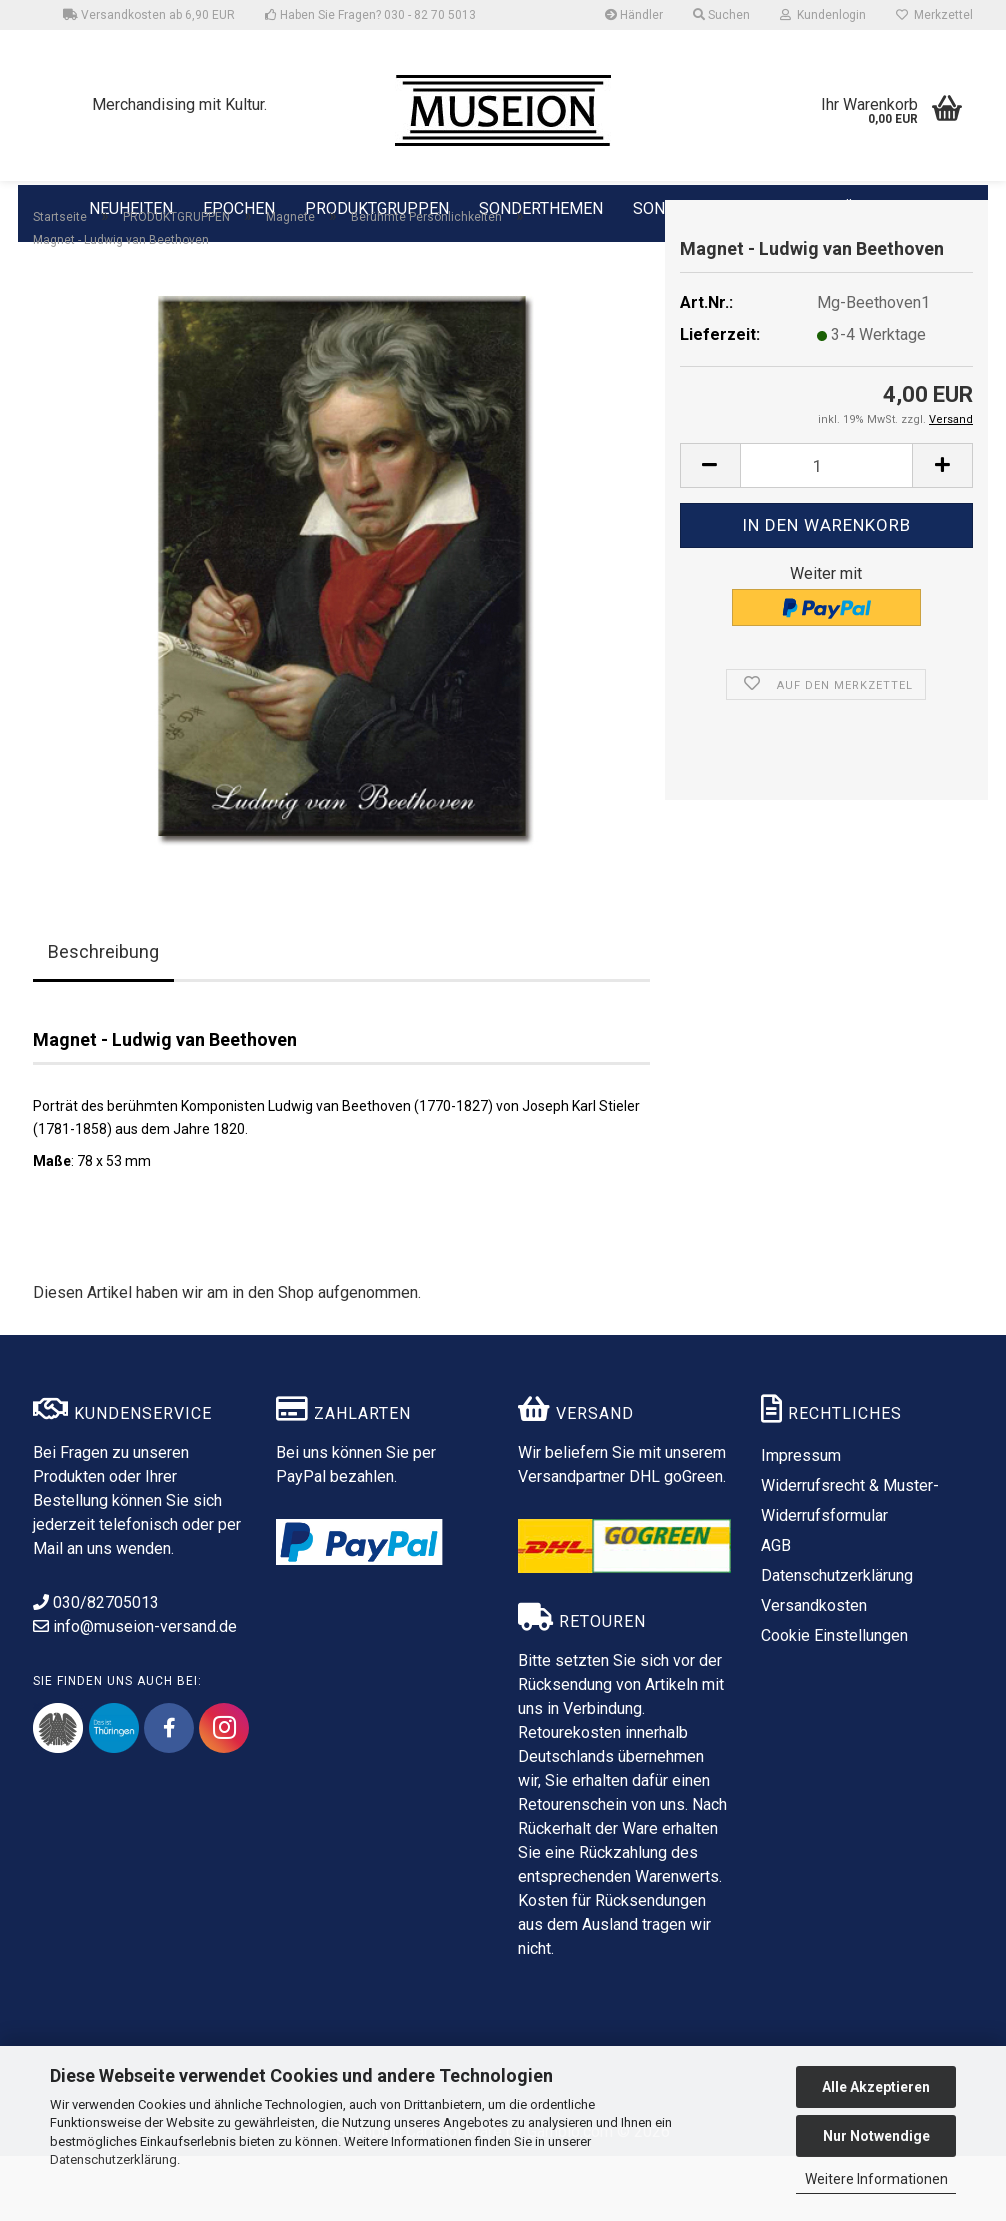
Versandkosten (814, 1670)
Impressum (801, 1520)
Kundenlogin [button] (823, 15)
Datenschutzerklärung (113, 2159)
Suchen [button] (721, 15)
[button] (710, 530)
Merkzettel (934, 15)
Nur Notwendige (876, 2136)
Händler (634, 15)
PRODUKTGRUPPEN (377, 207)
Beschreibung (103, 1016)
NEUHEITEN (131, 207)
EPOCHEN (239, 207)
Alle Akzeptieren (876, 2087)
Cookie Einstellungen (834, 1700)
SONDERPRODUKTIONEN (723, 207)
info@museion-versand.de (135, 1691)
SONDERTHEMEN (541, 207)
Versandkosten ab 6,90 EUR (149, 15)
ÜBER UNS (881, 208)
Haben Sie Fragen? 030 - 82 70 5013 (370, 15)
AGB (776, 1610)
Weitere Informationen (876, 2179)
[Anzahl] (826, 530)
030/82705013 (96, 1667)
